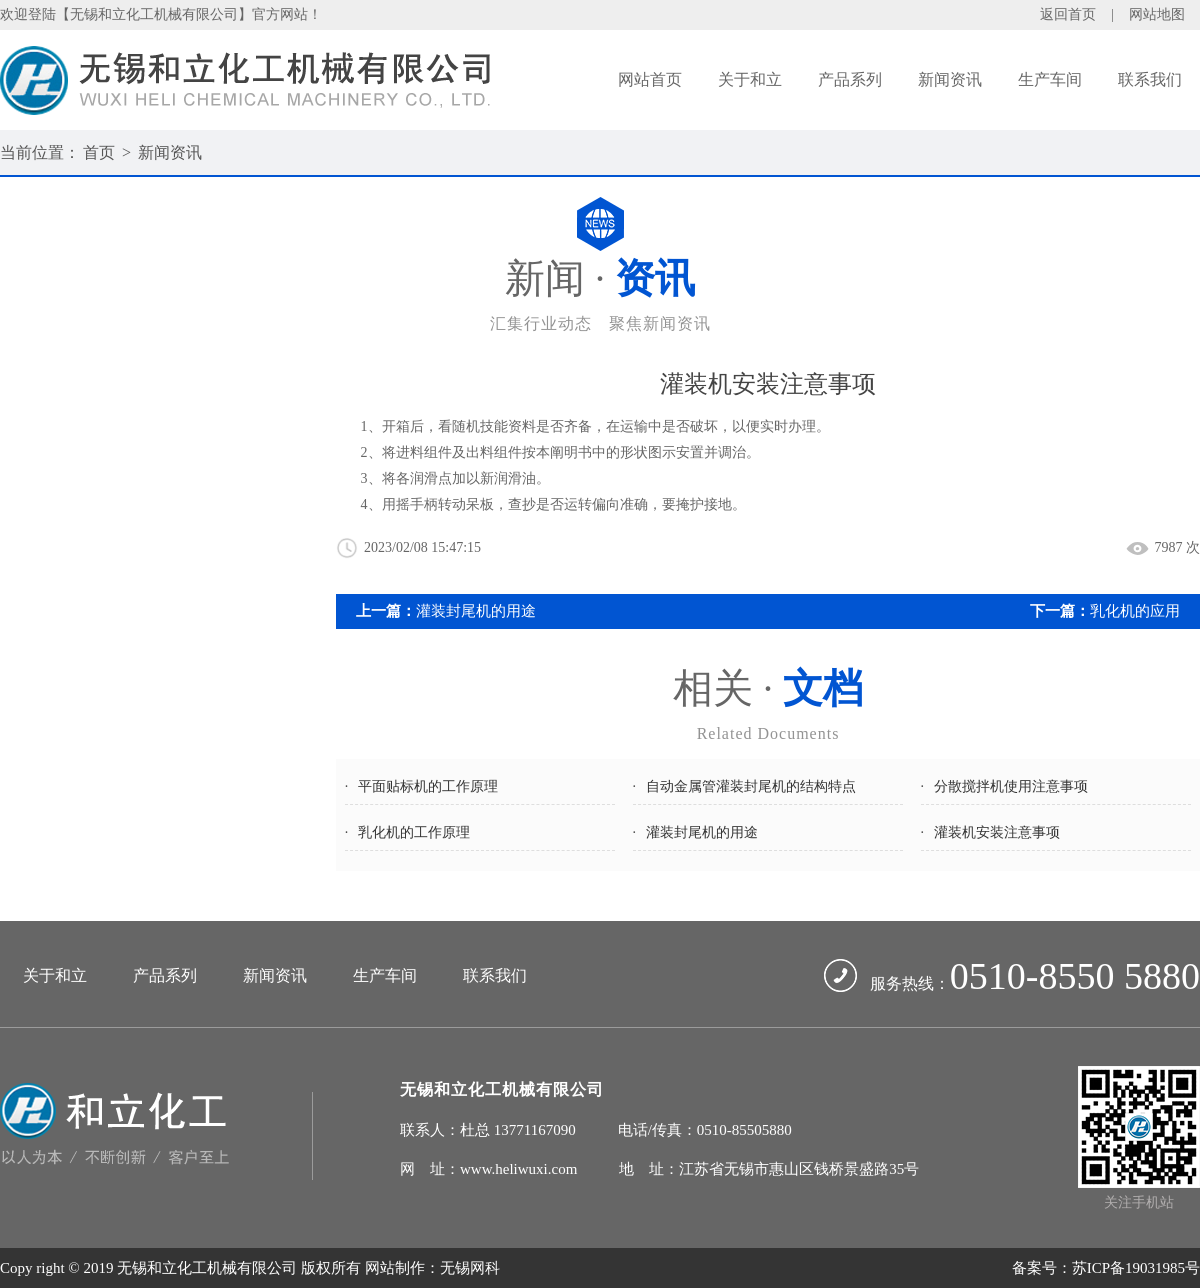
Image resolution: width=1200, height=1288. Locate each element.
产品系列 (850, 79)
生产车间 (1050, 79)
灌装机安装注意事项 (997, 832)
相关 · (768, 706)
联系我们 (1150, 79)
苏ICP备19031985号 (1136, 1268)
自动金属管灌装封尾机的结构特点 (751, 786)
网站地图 (1157, 14)
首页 (99, 152)
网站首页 (650, 79)
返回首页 (1068, 14)
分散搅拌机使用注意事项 (1011, 786)
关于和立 (750, 79)
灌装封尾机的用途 (476, 611)
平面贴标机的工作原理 (428, 786)
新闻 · (600, 296)
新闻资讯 (950, 79)
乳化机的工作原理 (414, 832)
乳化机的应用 (1135, 611)
